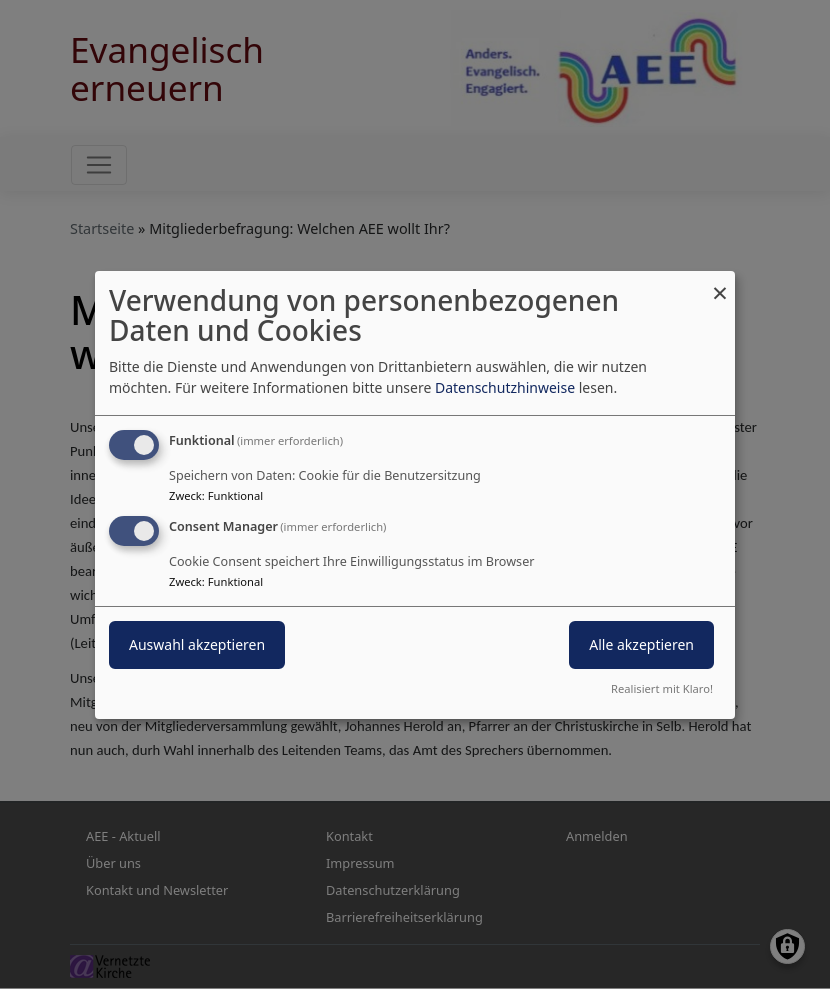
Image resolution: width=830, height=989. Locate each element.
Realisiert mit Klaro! (662, 688)
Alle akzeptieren (641, 644)
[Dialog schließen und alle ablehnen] (720, 282)
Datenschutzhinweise (505, 387)
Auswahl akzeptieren (197, 644)
